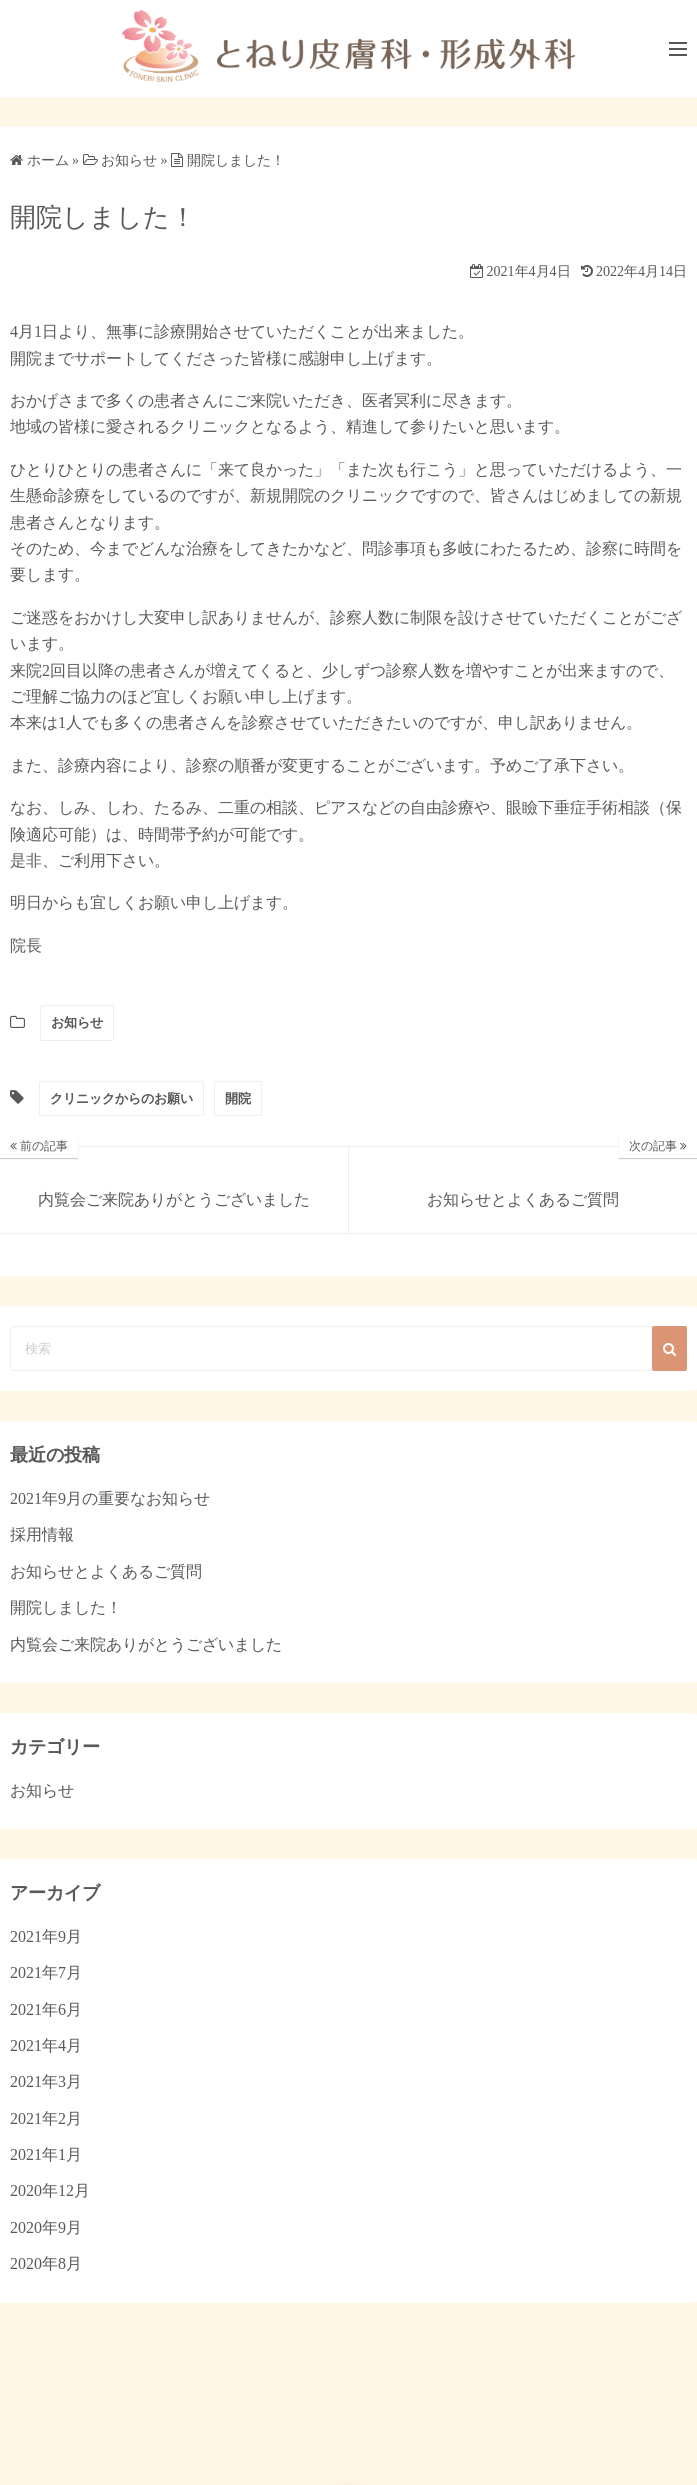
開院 (238, 1098)
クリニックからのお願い (121, 1098)
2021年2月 (46, 2118)
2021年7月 (46, 1972)
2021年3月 (46, 2081)
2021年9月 (46, 1936)
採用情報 (42, 1534)
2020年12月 (50, 2190)
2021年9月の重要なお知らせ (110, 1498)
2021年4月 (46, 2045)
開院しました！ (66, 1607)
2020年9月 (46, 2227)
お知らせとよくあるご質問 (106, 1571)
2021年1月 (46, 2154)
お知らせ (77, 1022)
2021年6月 (46, 2009)
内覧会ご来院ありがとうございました (146, 1644)
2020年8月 (46, 2263)
